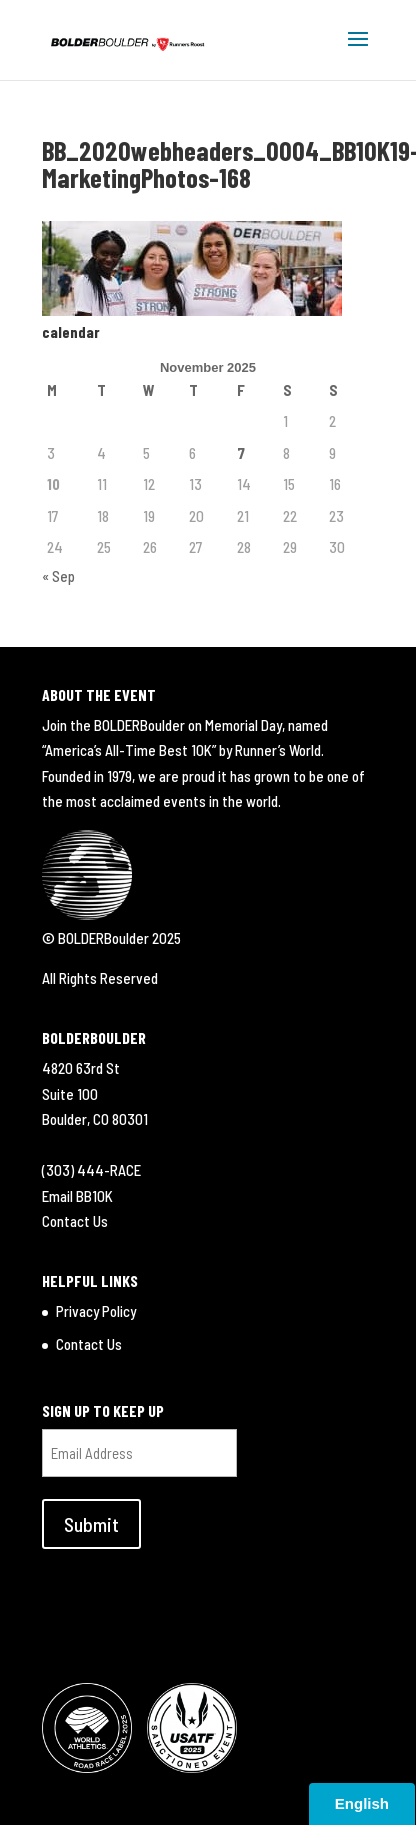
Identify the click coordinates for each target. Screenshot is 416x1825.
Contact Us (75, 1221)
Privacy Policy (96, 1311)
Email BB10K (77, 1196)
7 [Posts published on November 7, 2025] (241, 453)
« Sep (58, 576)
